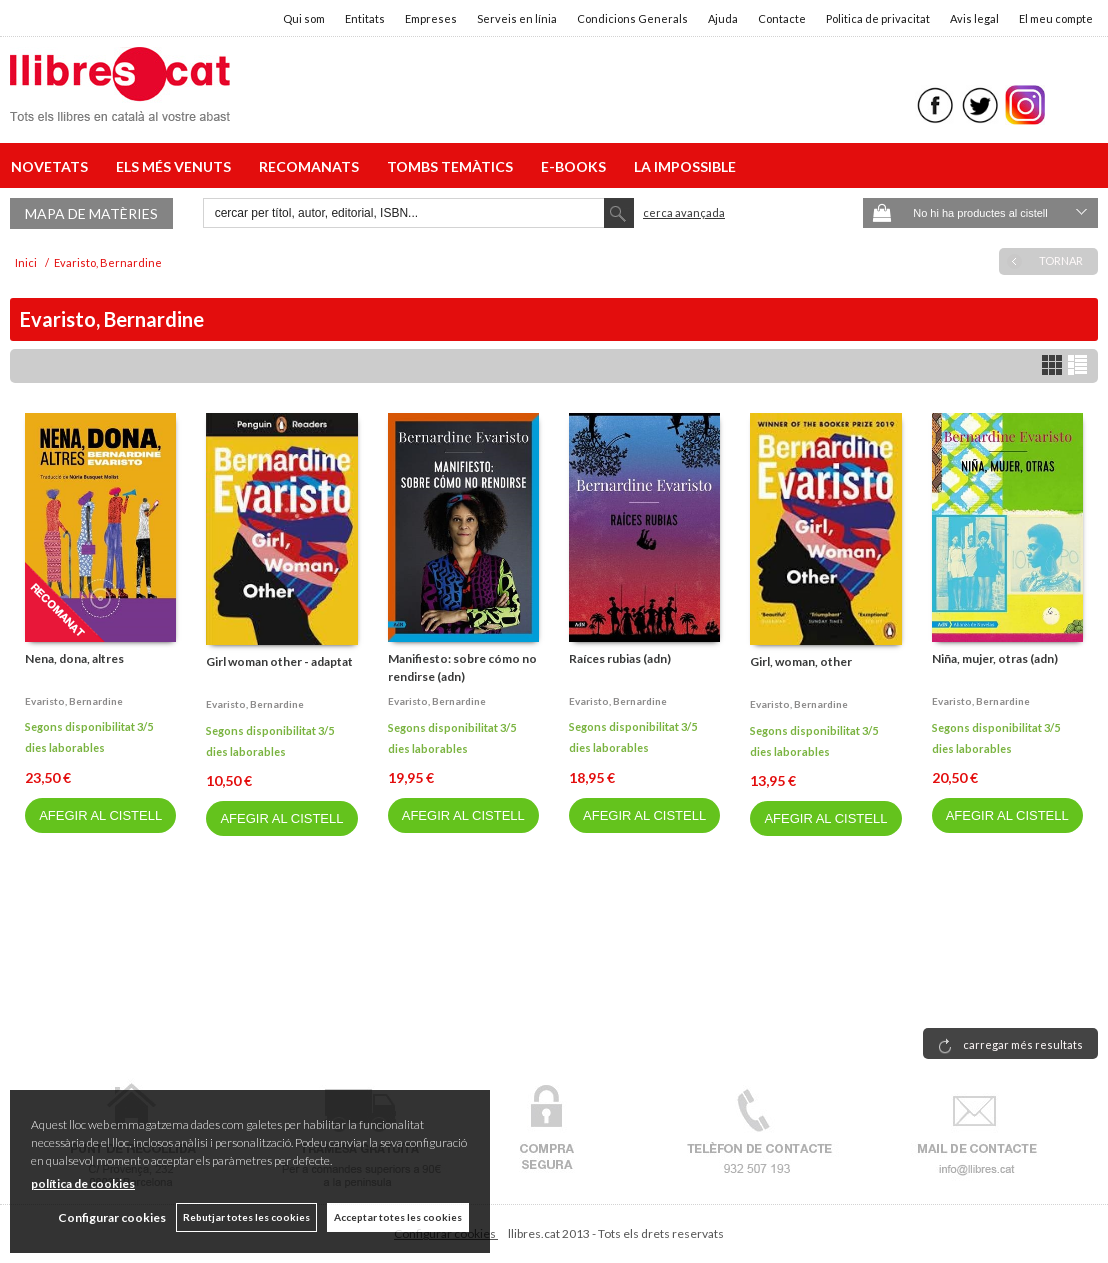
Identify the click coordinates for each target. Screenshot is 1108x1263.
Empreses (431, 18)
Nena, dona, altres (74, 658)
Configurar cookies (112, 1217)
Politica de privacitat (878, 18)
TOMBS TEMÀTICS (453, 166)
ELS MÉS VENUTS (176, 166)
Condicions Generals (632, 18)
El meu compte (1056, 18)
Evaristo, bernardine (74, 701)
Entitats (365, 18)
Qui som (304, 18)
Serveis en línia (517, 18)
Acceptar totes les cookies (398, 1217)
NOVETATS (52, 166)
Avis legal (974, 18)
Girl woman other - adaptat (279, 661)
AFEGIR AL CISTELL (100, 815)
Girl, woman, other (801, 661)
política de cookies (83, 1183)
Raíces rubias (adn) (620, 658)
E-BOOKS (576, 166)
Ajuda (723, 18)
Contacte (782, 18)
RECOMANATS (312, 166)
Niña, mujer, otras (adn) (995, 658)
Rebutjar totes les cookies (246, 1217)
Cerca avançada (684, 212)
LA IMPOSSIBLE (685, 166)
